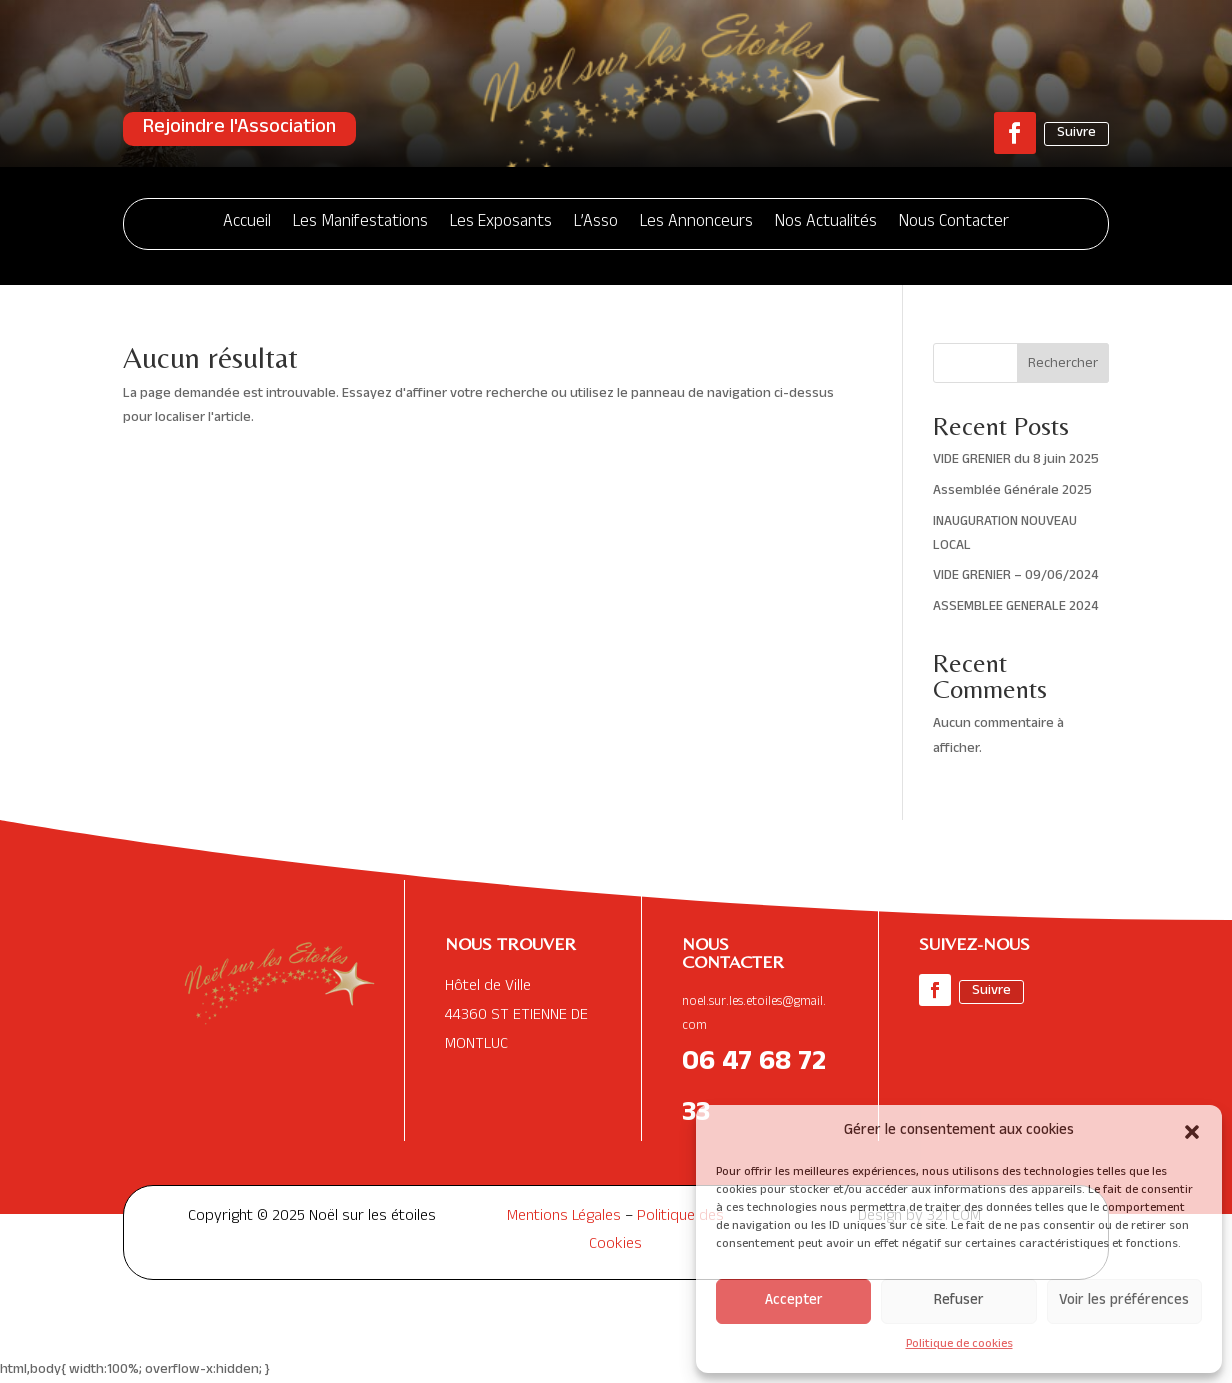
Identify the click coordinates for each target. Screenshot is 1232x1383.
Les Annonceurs (696, 223)
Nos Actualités (826, 223)
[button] (1192, 1132)
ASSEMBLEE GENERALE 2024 (1015, 607)
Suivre (1076, 133)
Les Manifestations (360, 223)
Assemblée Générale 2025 (1012, 491)
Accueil (247, 223)
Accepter (794, 1301)
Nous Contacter (954, 223)
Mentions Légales (564, 1218)
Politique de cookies (959, 1345)
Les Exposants (501, 223)
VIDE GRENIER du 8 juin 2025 (1016, 460)
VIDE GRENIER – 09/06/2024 (1015, 576)
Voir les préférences (1124, 1301)
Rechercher (1063, 364)
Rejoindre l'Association (239, 129)
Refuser (959, 1301)
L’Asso (596, 223)
